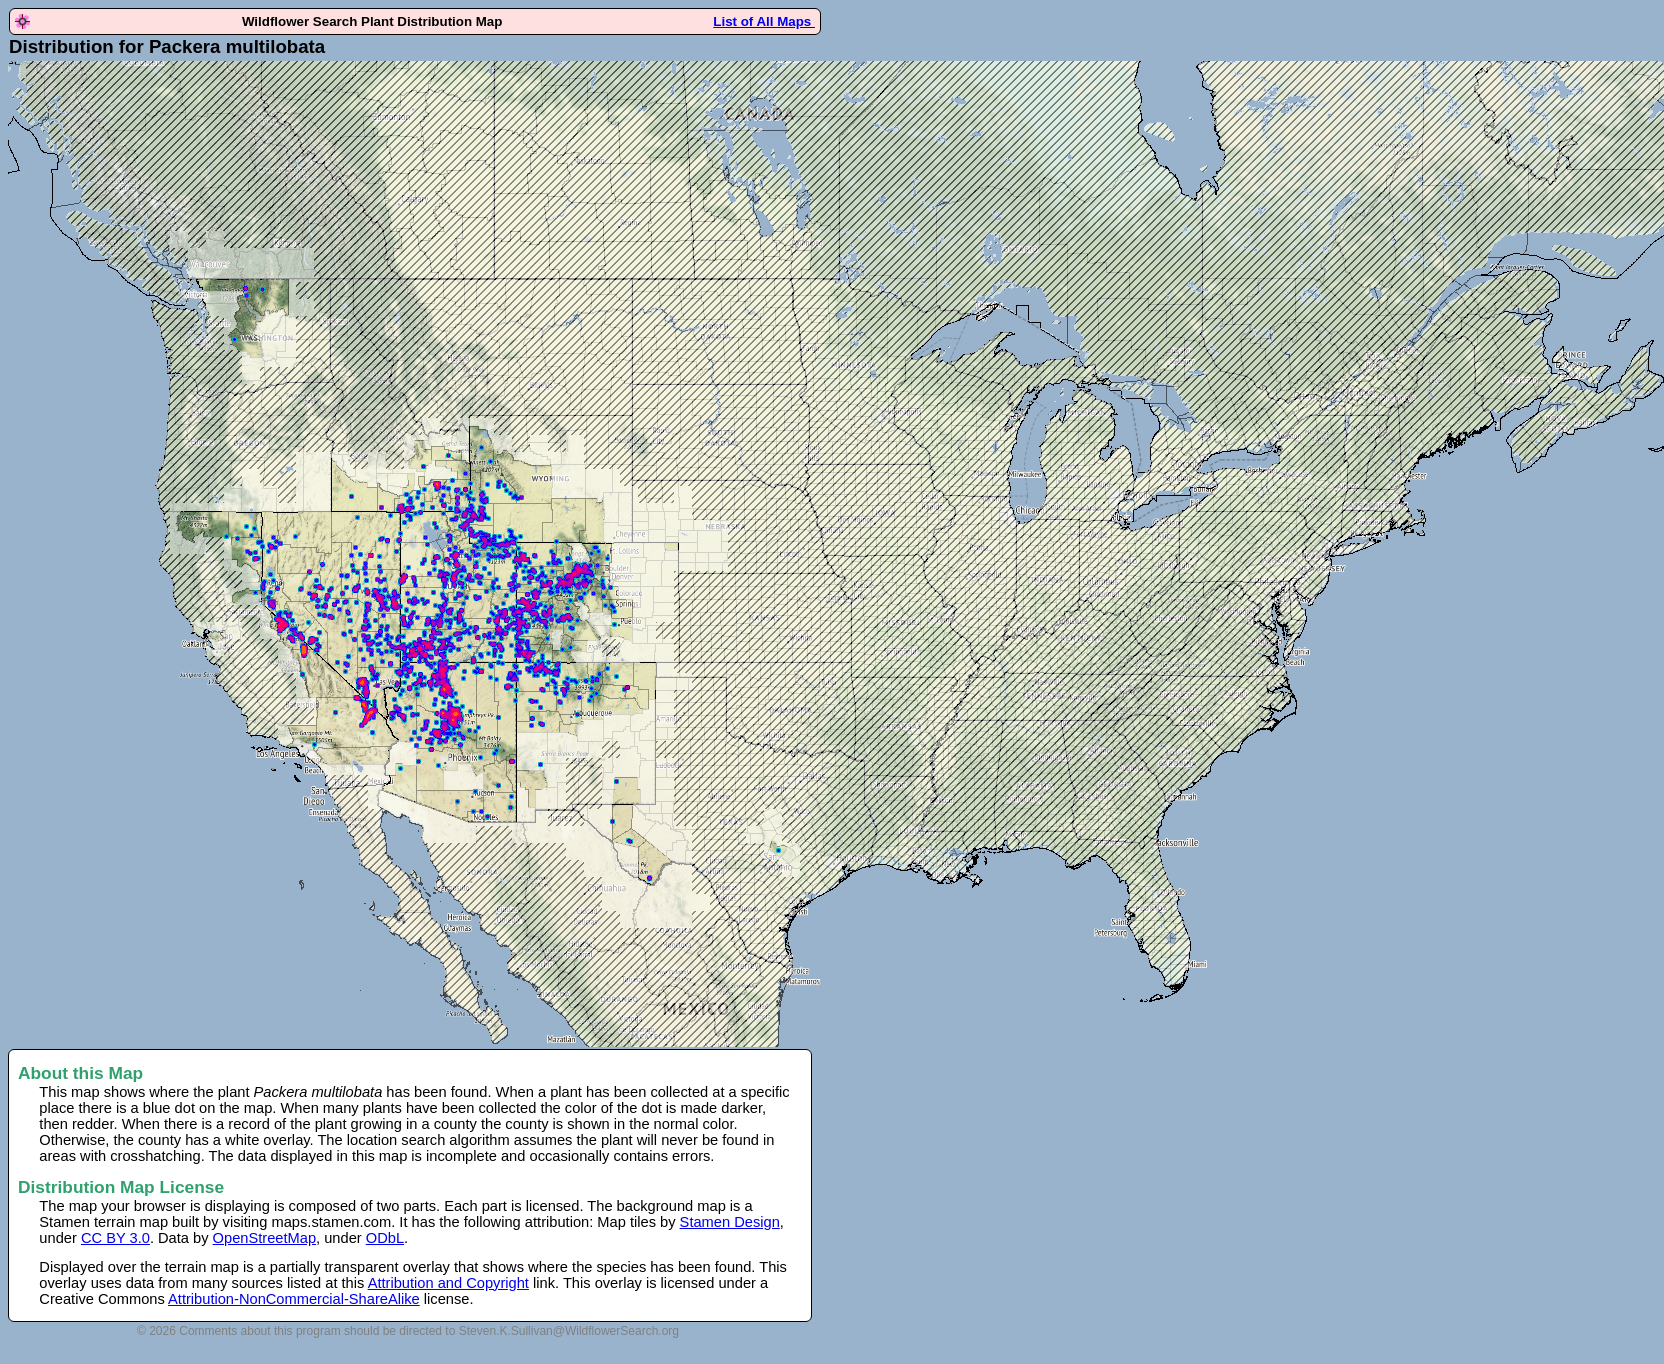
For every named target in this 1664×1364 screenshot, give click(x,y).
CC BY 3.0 (115, 1238)
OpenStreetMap (264, 1238)
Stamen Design (730, 1222)
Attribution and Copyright (448, 1283)
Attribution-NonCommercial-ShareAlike (294, 1299)
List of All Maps (764, 21)
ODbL (385, 1238)
